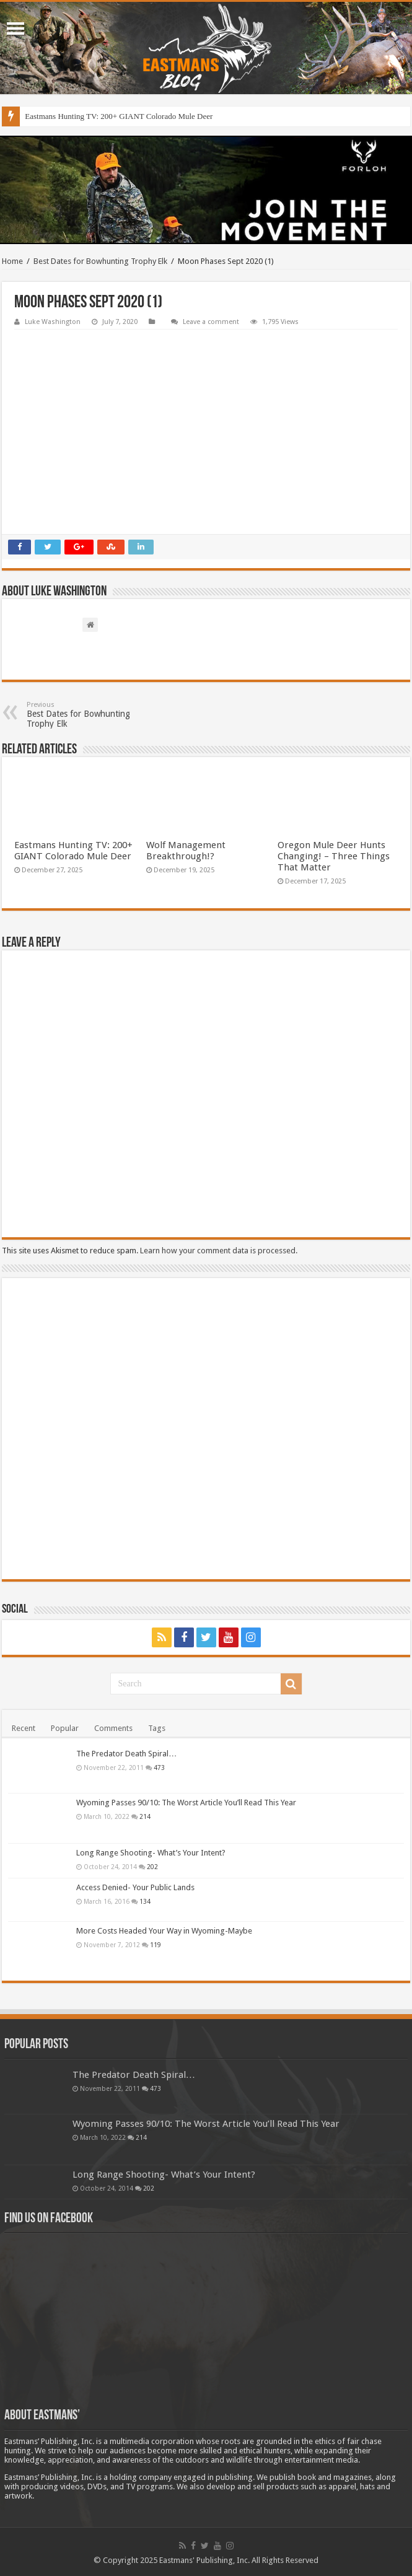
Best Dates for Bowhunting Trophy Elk (100, 261)
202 (152, 1866)
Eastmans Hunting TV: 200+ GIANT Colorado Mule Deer (119, 116)
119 (155, 1944)
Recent (23, 1728)
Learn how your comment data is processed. (218, 1250)
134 (145, 1901)
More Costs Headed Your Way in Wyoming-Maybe (164, 1930)
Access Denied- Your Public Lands (135, 1887)
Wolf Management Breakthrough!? (186, 850)
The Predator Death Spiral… (126, 1753)
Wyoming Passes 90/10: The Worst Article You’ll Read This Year (186, 1802)
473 (159, 1767)
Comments (113, 1728)
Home (12, 261)
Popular (65, 1728)
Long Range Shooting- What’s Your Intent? (151, 1852)
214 (145, 1816)
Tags (156, 1728)
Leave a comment (211, 322)
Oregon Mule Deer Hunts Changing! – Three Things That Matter (334, 856)
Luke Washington (53, 322)
